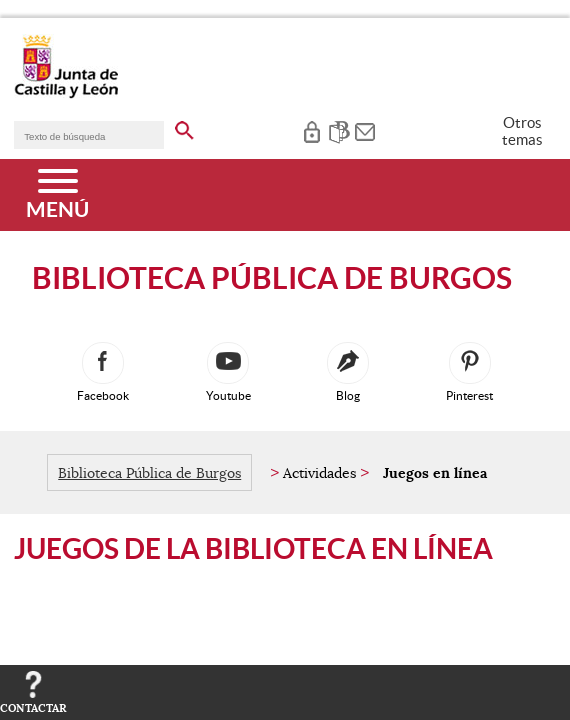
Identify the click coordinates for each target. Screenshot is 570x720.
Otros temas (522, 131)
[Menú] (57, 195)
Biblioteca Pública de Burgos (149, 473)
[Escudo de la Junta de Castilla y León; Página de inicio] (66, 94)
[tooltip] (311, 130)
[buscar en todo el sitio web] (184, 127)
